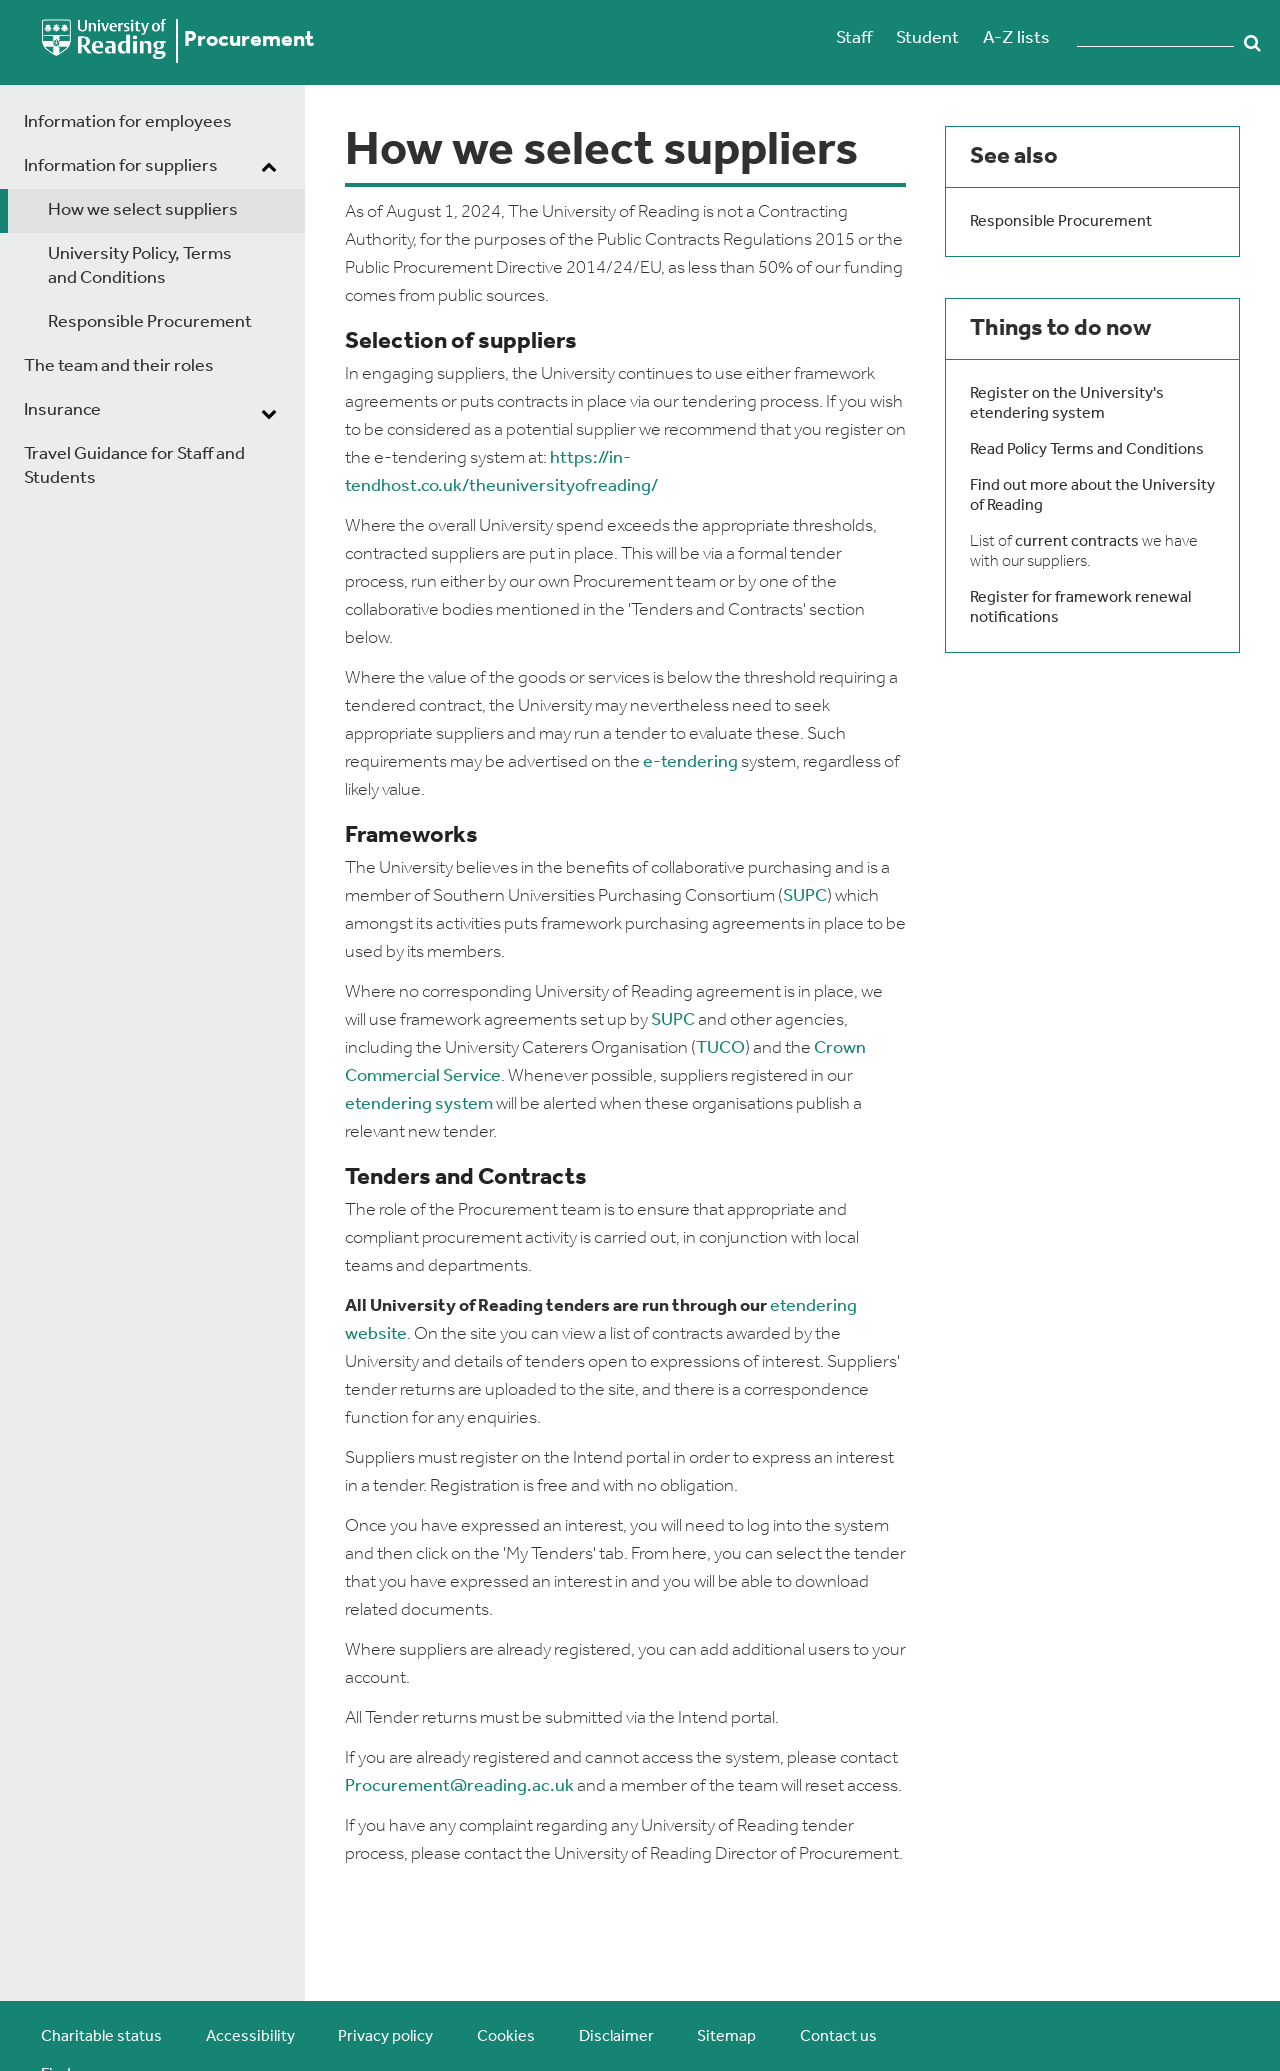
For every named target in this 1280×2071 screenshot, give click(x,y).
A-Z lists (1016, 38)
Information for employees (128, 122)
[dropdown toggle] (269, 169)
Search (1252, 43)
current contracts (1077, 542)
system (462, 1104)
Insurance (62, 410)
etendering (388, 1104)
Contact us (838, 2037)
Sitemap (726, 2037)
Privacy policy (385, 2037)
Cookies (506, 2037)
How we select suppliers (143, 210)
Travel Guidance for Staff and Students (134, 466)
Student (927, 38)
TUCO (720, 1048)
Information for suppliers (121, 166)
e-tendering (690, 762)
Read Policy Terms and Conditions (1087, 450)
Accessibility (250, 2037)
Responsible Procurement (150, 322)
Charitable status (101, 2037)
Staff (854, 38)
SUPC (805, 896)
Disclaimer (616, 2037)
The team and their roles (119, 366)
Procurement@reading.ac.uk (459, 1786)
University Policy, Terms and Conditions (140, 266)
